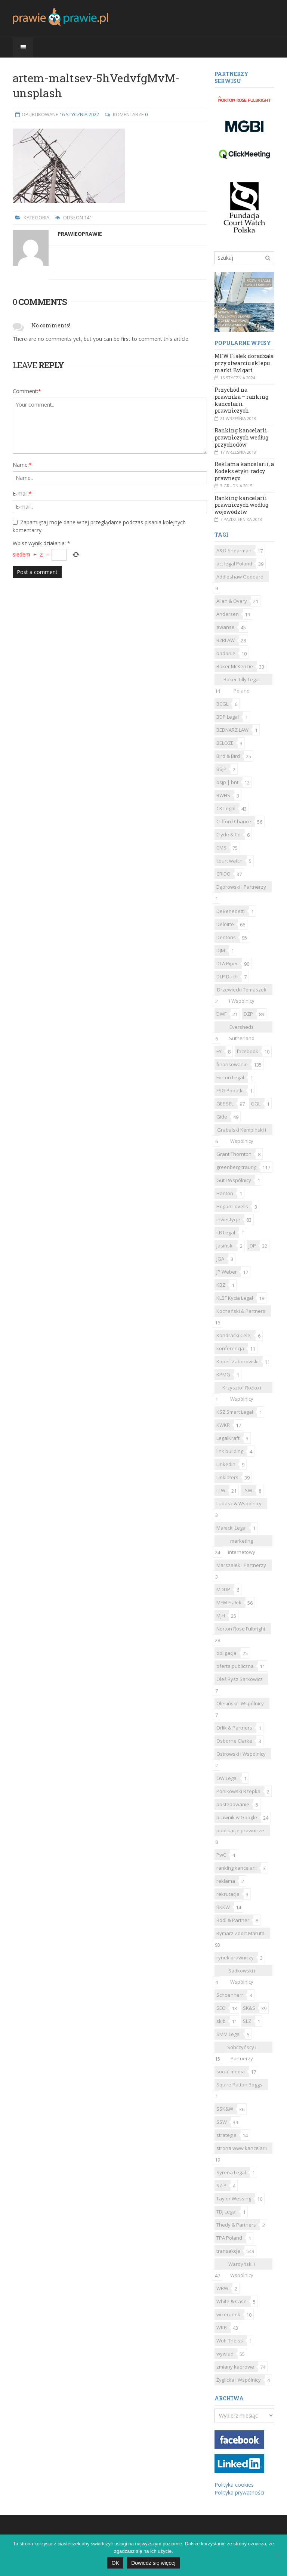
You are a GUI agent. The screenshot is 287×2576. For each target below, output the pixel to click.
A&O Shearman (233, 550)
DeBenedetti (230, 911)
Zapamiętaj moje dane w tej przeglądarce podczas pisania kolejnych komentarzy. (99, 526)
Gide (221, 1116)
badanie (225, 653)
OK (115, 2563)
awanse (225, 627)
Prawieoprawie (80, 233)
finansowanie (232, 1064)
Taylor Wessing (233, 2198)
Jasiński (225, 1245)
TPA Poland (229, 2237)
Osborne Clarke (234, 1740)
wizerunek (228, 2314)
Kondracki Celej (233, 1335)
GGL (255, 1103)
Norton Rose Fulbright (240, 1628)
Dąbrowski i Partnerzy (241, 886)
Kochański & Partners (240, 1311)
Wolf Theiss (229, 2340)
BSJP (221, 769)
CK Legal (225, 808)
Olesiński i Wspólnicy (240, 1703)
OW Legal (227, 1778)
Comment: (27, 391)
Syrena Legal (231, 2172)
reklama (225, 1881)
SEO (221, 2008)
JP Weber (226, 1271)
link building (229, 1451)
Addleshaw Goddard (239, 576)
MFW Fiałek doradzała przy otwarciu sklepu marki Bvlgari (244, 362)
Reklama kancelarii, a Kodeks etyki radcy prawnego (244, 470)
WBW (222, 2288)
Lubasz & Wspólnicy (239, 1503)
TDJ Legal (226, 2211)
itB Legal (225, 1232)
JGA (220, 1258)
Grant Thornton (233, 1154)
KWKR (223, 1425)
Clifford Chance (233, 821)
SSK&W (224, 2108)
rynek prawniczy (235, 1957)
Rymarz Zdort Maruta (240, 1933)
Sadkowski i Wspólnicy (241, 1971)
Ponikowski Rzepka (238, 1791)
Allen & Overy (231, 601)
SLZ (247, 2021)
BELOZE (225, 743)
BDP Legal (227, 716)
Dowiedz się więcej (153, 2563)
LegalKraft (228, 1438)
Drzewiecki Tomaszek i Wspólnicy (241, 990)
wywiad (225, 2353)
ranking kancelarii (236, 1867)
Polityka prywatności (239, 2492)
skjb (221, 2021)
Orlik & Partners (234, 1727)
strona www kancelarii (241, 2148)
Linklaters (227, 1477)
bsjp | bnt (227, 782)
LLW (220, 1490)
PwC (221, 1854)
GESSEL (225, 1103)
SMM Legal (228, 2034)
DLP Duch (227, 976)
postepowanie (232, 1804)
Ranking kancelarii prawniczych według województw (241, 504)
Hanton (224, 1193)
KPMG (223, 1374)
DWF (221, 1014)
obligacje (226, 1653)
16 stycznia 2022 (79, 114)
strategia (226, 2135)
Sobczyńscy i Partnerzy (241, 2048)
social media (230, 2071)
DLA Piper (227, 963)
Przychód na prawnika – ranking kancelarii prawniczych (241, 400)
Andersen (227, 614)
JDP (252, 1245)
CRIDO (223, 873)
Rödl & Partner (232, 1920)
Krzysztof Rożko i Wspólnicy (241, 1388)
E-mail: (22, 493)
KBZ (220, 1284)
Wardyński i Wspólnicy (241, 2265)
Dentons (226, 937)
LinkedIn (225, 1464)
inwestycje (228, 1219)
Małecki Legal (231, 1527)
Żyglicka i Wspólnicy (238, 2379)
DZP (248, 1014)
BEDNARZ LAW (232, 729)
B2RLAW (225, 640)
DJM (220, 950)
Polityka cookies (234, 2484)
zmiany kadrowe (235, 2366)
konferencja (230, 1348)
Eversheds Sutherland (241, 1028)
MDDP (223, 1589)
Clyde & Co (228, 834)
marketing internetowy (241, 1541)
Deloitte (225, 924)
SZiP (221, 2185)
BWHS (223, 795)
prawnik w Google (236, 1817)
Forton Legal (230, 1077)
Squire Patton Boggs (239, 2084)
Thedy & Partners (236, 2224)
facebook (247, 1051)
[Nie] (277, 2555)
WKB (221, 2327)
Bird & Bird (228, 756)
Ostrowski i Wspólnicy (241, 1753)
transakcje (228, 2251)
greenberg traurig (236, 1167)
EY (219, 1051)
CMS (221, 847)
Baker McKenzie (234, 666)
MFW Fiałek (228, 1602)
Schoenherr (229, 1995)
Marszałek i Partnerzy (241, 1565)
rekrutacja (228, 1894)
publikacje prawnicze (240, 1830)
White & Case (231, 2301)
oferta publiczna (235, 1666)
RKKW (223, 1907)
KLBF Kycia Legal (234, 1298)
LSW (247, 1490)
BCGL (222, 703)
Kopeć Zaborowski (237, 1361)
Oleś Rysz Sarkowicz (239, 1679)
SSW (221, 2122)
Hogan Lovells (232, 1206)
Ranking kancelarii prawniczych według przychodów (241, 437)
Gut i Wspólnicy (233, 1180)
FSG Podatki (230, 1090)
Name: (22, 464)
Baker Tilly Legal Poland (241, 680)
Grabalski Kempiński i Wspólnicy (241, 1130)
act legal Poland (234, 563)
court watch (229, 860)
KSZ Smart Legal (234, 1412)
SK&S (249, 2008)
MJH (220, 1615)
